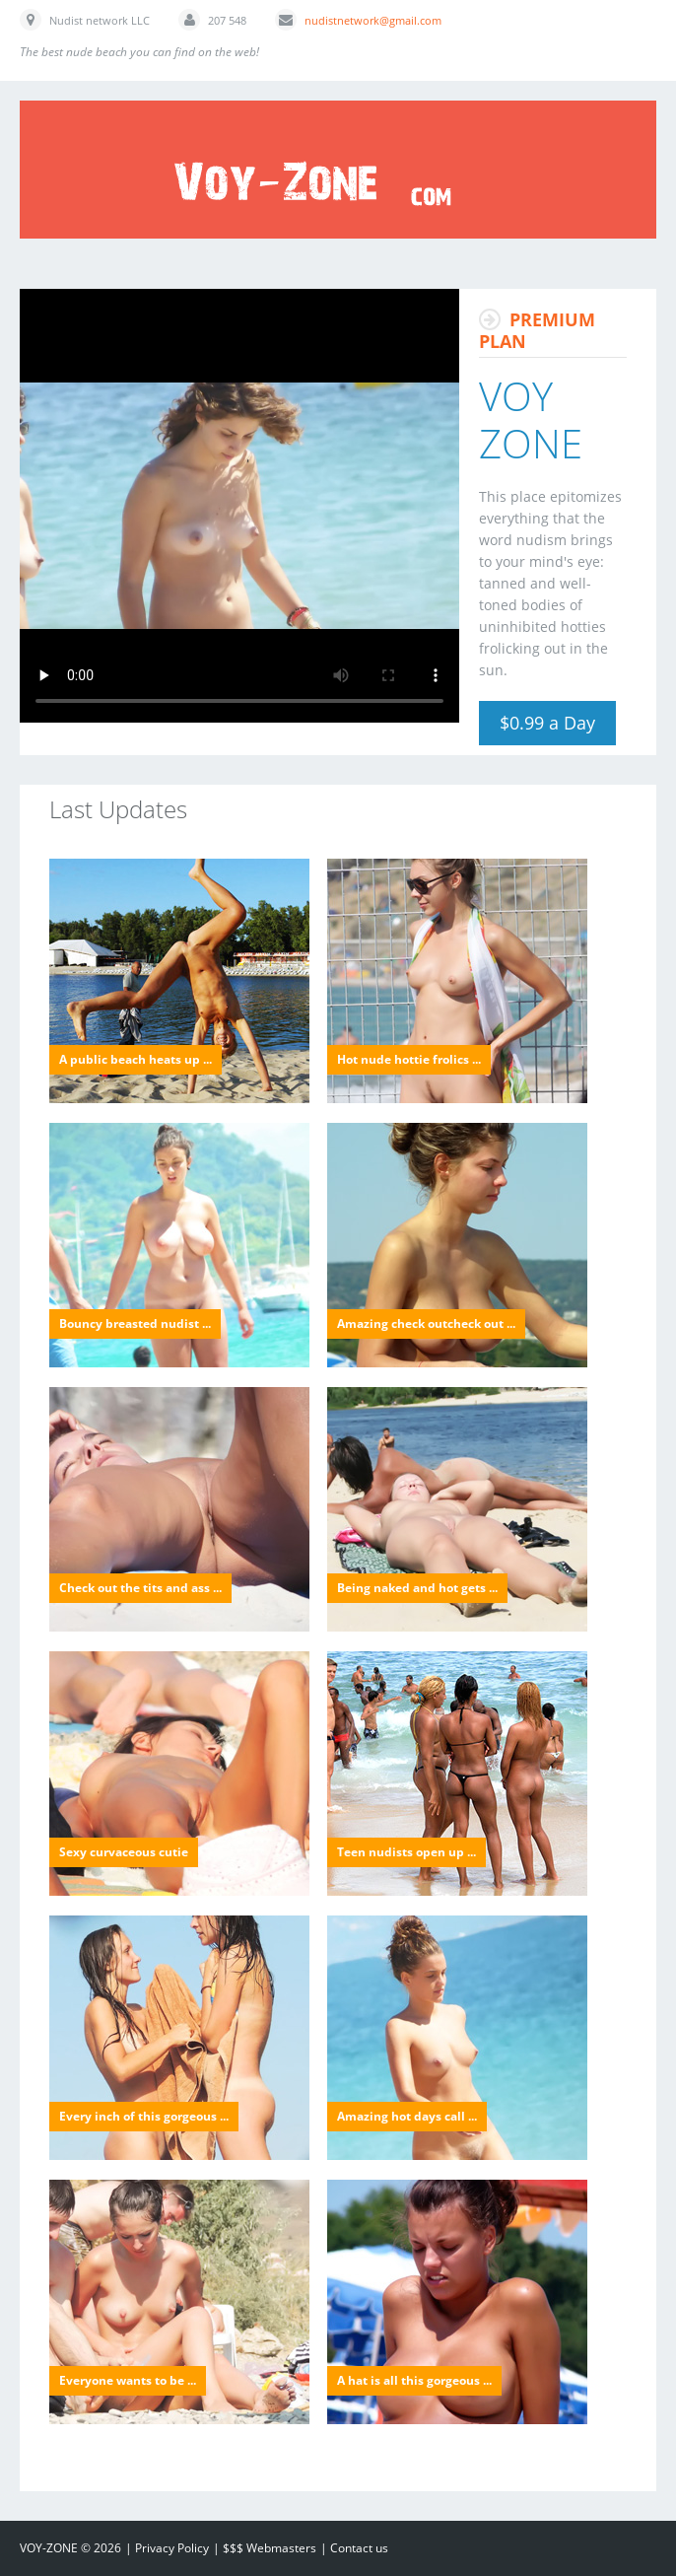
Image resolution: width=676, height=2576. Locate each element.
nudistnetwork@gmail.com (372, 20)
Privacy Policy (172, 2548)
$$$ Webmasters (269, 2548)
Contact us (359, 2548)
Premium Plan (537, 330)
